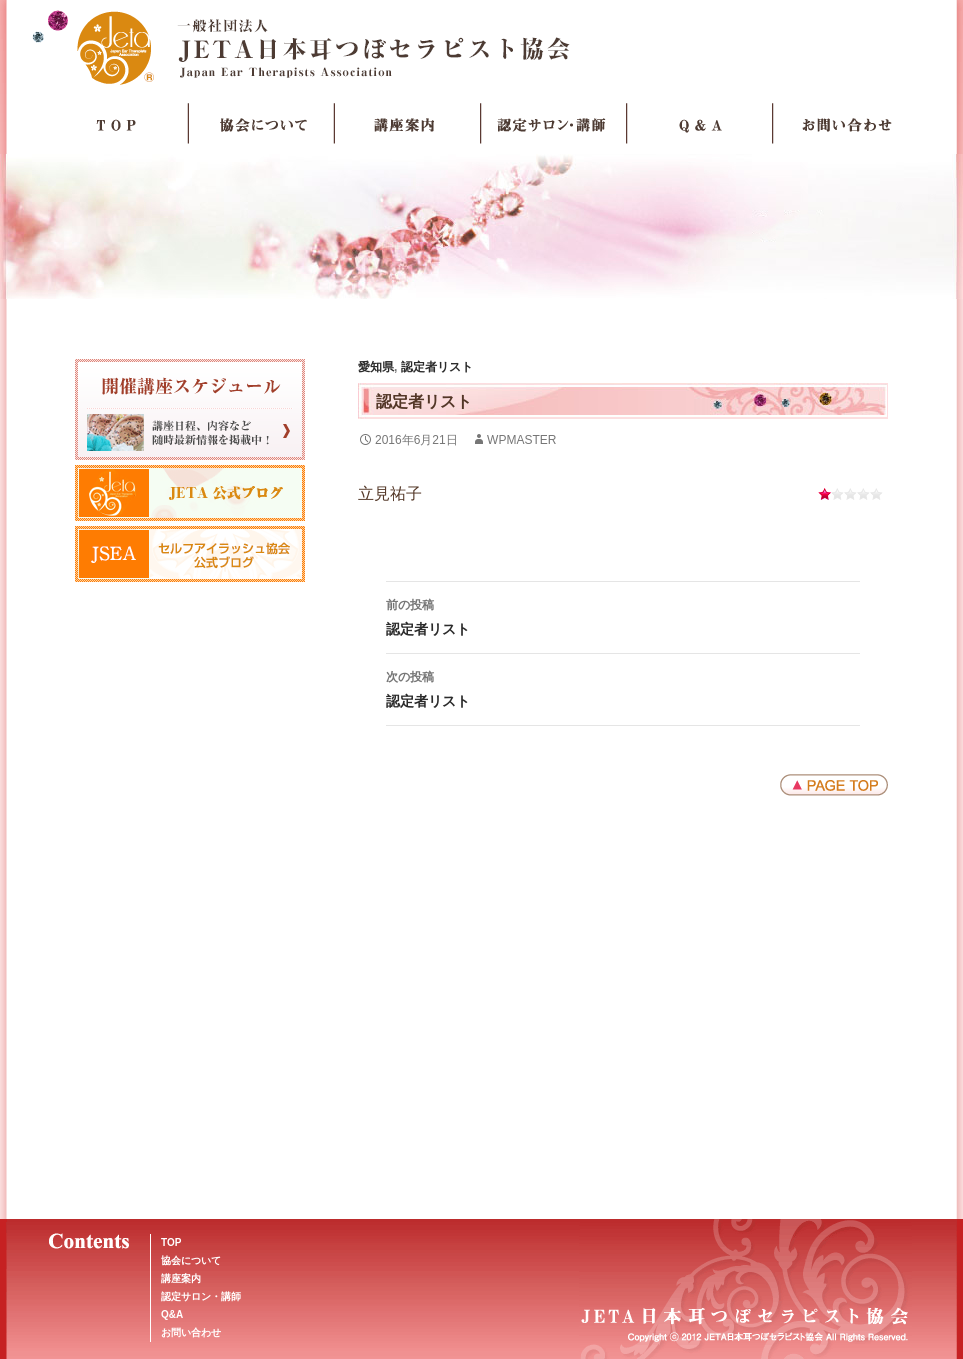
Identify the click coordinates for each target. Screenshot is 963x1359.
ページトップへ (834, 785)
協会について (262, 124)
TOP (116, 124)
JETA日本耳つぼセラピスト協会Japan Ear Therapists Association (481, 47)
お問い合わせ (846, 124)
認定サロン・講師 (554, 124)
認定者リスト (437, 367)
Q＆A (700, 124)
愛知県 (376, 367)
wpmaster (521, 440)
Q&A (172, 1314)
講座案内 (408, 124)
